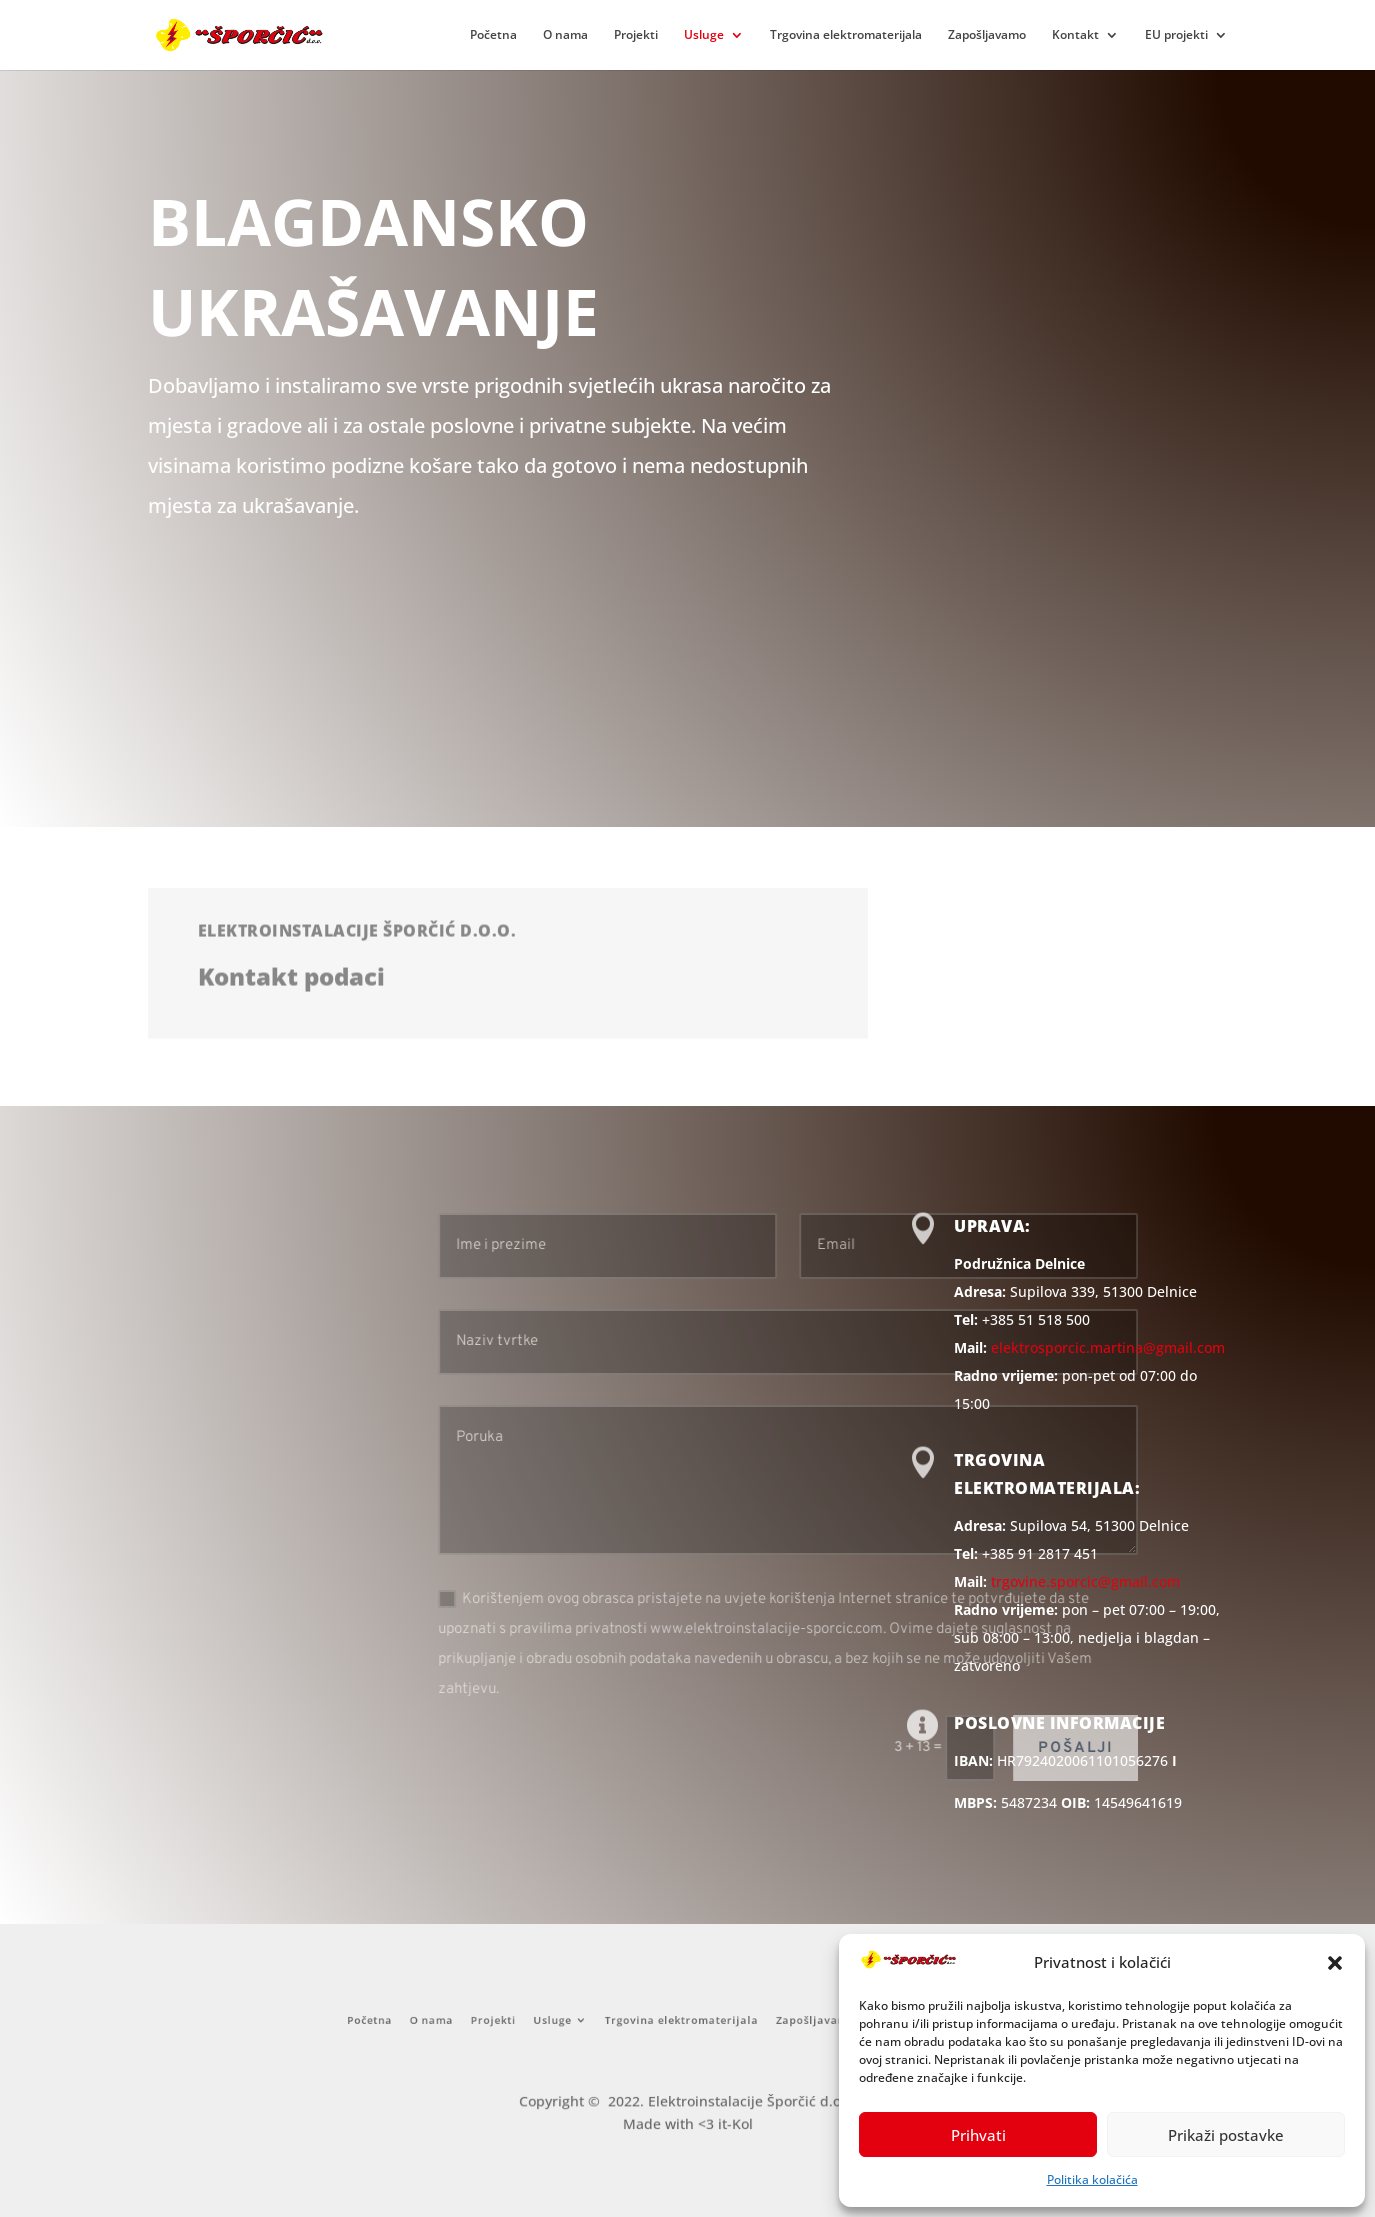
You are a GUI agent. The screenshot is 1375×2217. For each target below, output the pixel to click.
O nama (565, 35)
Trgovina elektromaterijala (846, 35)
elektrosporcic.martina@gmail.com (1108, 1347)
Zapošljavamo (987, 35)
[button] (1335, 1963)
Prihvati (978, 2135)
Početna (493, 35)
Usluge (704, 35)
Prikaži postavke (1226, 2135)
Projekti (636, 35)
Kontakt (1075, 35)
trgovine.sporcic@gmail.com (1085, 1581)
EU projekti (1176, 35)
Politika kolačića (1092, 2179)
